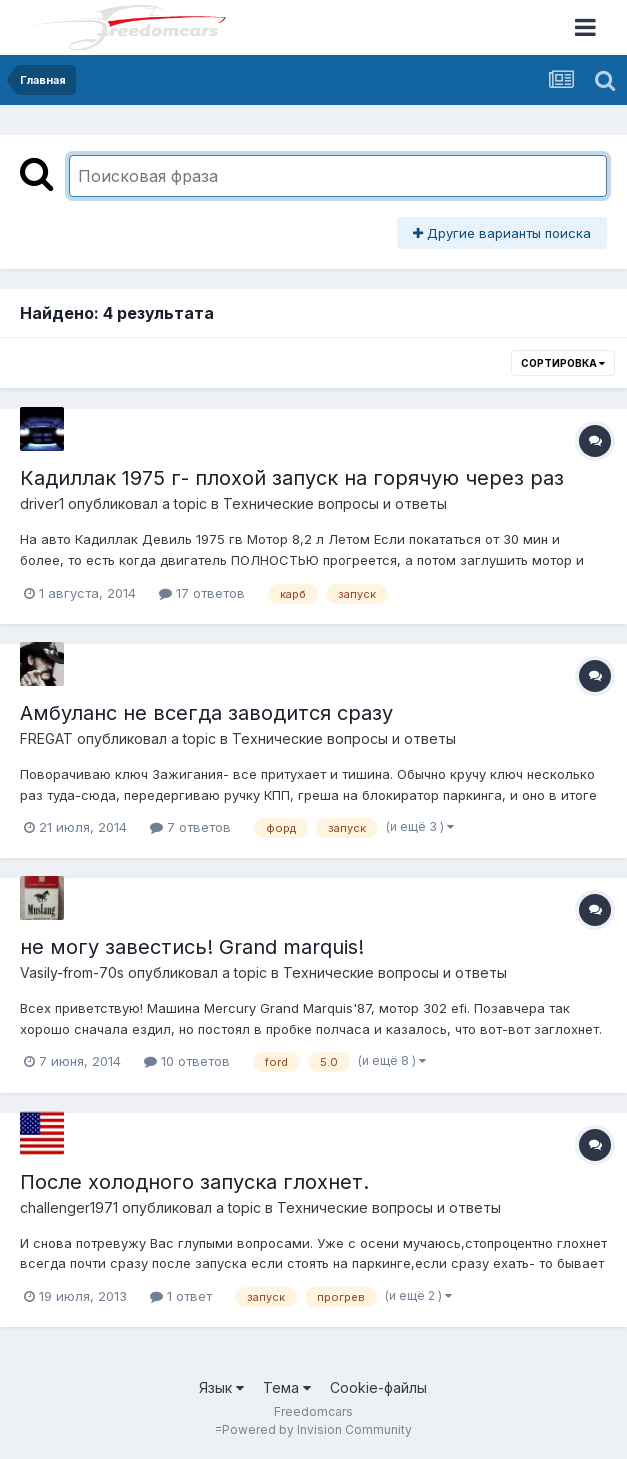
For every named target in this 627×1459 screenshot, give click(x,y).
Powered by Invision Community (317, 1429)
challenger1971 (69, 1207)
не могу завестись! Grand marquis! (192, 947)
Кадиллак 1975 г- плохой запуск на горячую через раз (292, 478)
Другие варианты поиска (502, 233)
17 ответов (202, 593)
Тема (287, 1387)
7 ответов (190, 827)
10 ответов (187, 1061)
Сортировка (563, 363)
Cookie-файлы (378, 1387)
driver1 (42, 503)
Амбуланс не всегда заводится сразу (206, 713)
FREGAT (46, 738)
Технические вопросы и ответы (335, 503)
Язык (221, 1387)
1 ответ (181, 1296)
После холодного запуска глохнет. (194, 1182)
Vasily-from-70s (72, 972)
